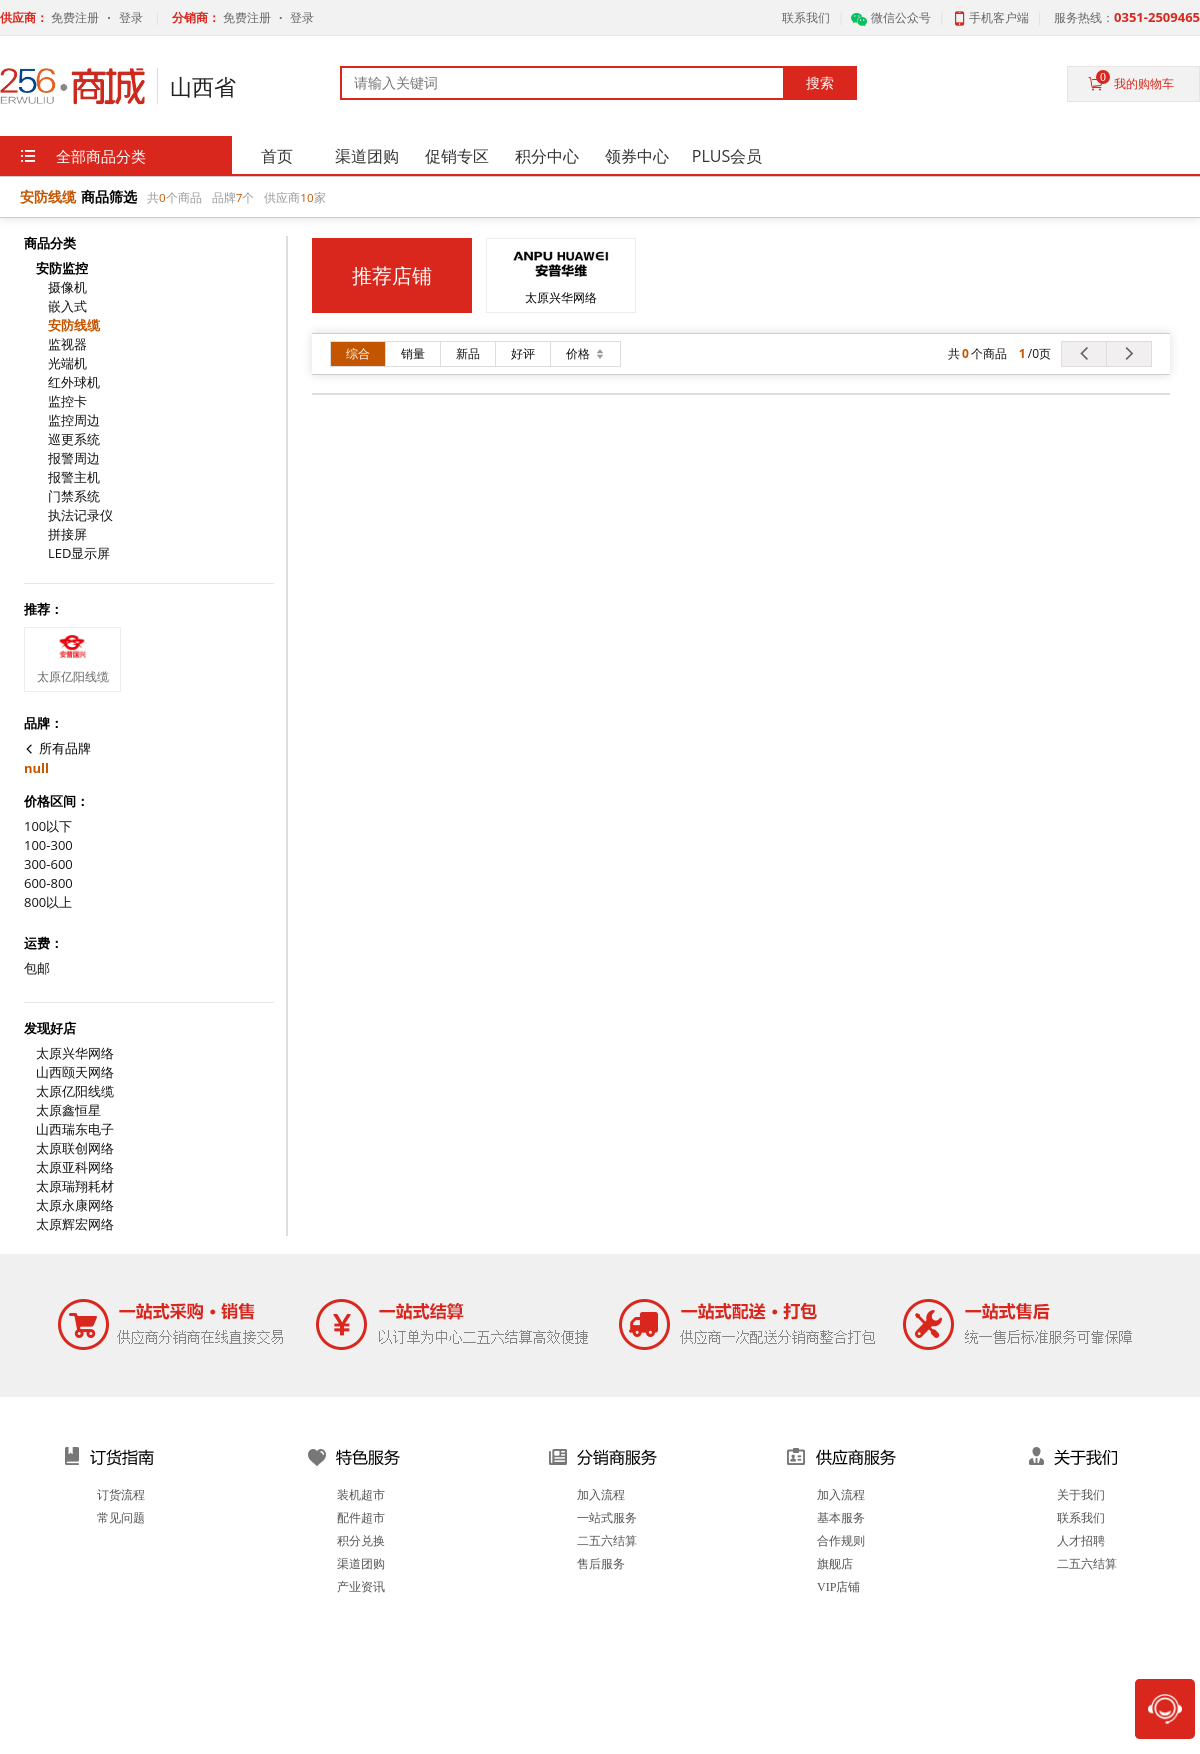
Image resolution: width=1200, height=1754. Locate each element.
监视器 (67, 344)
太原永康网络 (75, 1205)
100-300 (48, 845)
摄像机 (67, 287)
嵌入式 (67, 306)
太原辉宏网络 (75, 1224)
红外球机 (74, 382)
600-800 (48, 883)
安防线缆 (74, 325)
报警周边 (74, 458)
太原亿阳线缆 (75, 1091)
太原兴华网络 (75, 1053)
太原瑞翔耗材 (75, 1186)
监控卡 (67, 401)
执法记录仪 (80, 515)
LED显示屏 (79, 553)
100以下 (48, 826)
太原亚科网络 (75, 1167)
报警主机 (74, 477)
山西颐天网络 (75, 1072)
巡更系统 (74, 439)
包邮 (37, 968)
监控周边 (74, 420)
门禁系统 (74, 496)
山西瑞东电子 (75, 1129)
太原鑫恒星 (68, 1110)
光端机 (67, 363)
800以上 (48, 902)
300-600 (48, 864)
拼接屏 (67, 534)
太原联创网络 (75, 1148)
